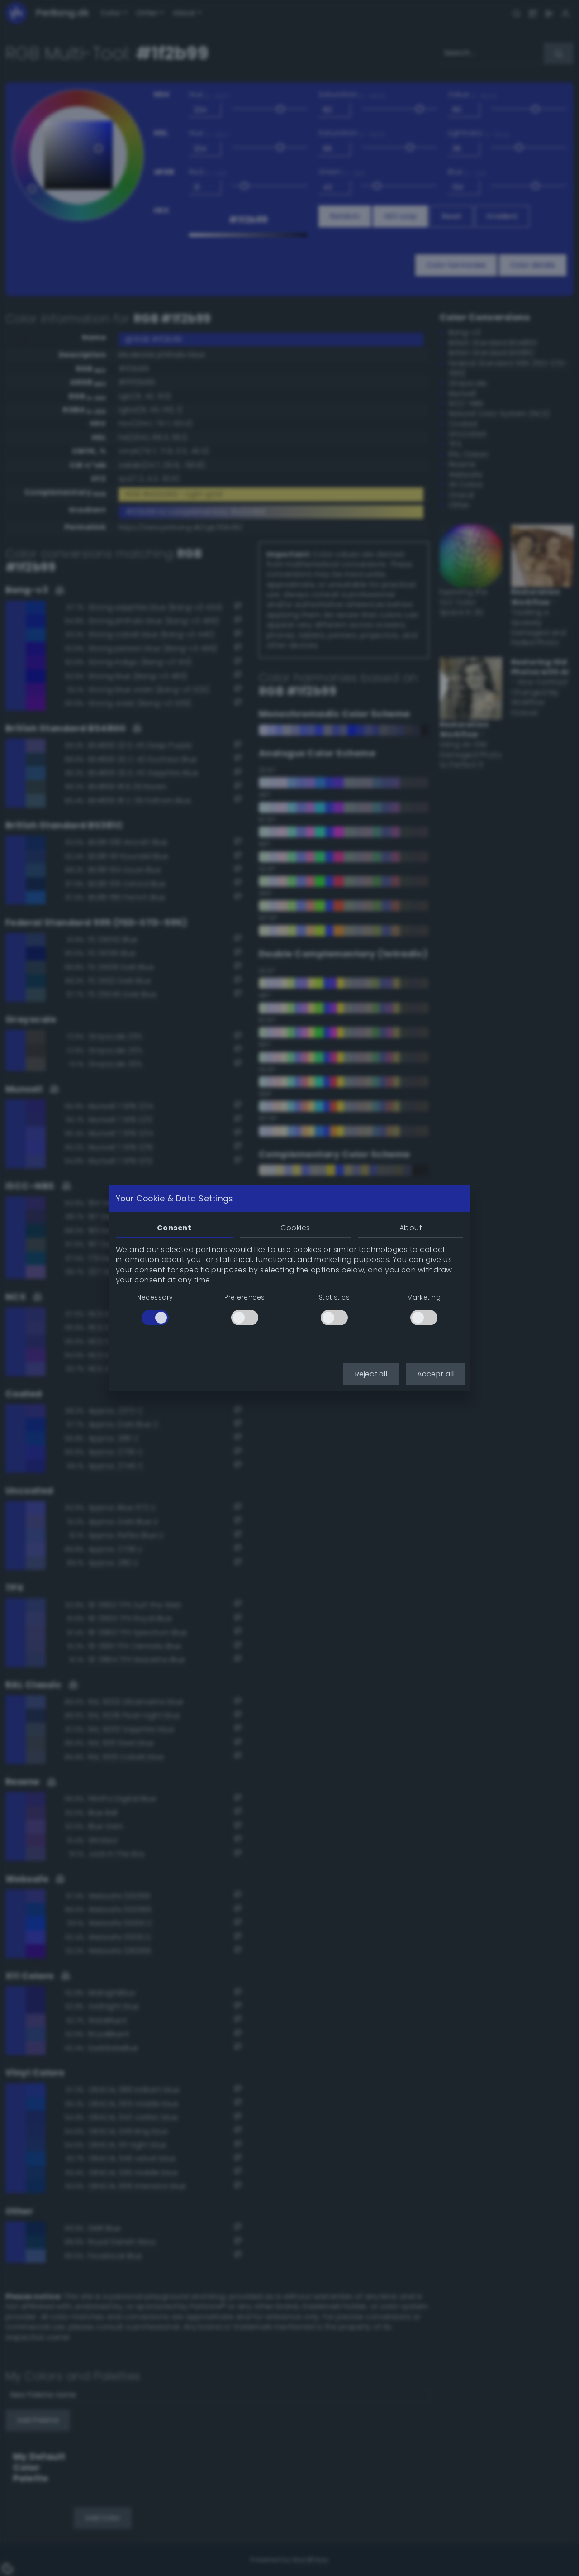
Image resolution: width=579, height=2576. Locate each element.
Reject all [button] (371, 1374)
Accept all (435, 1374)
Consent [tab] (174, 1228)
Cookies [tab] (295, 1228)
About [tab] (410, 1228)
